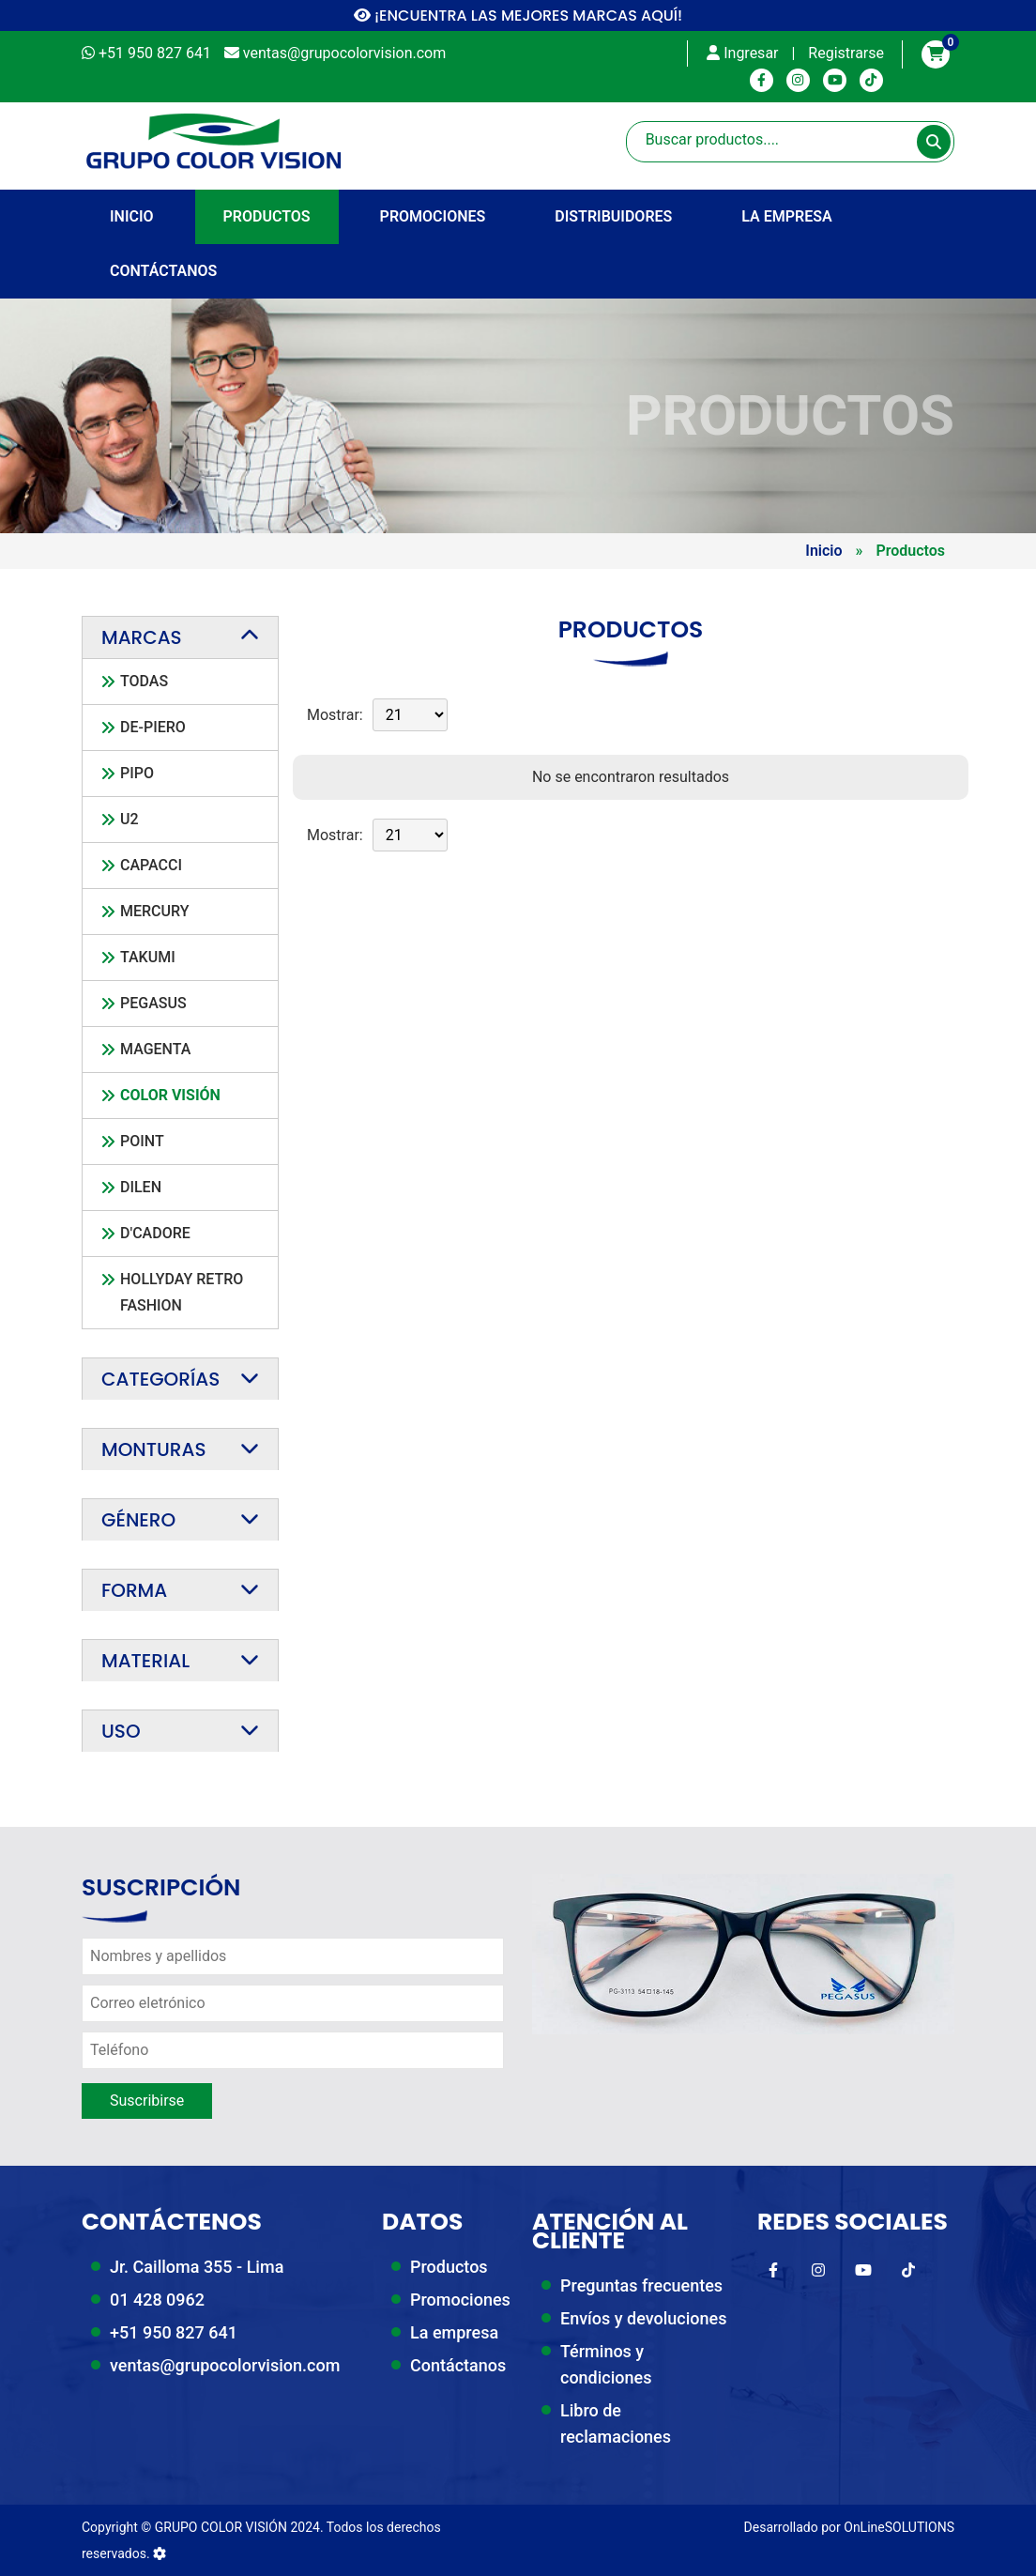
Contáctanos (163, 271)
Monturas (153, 1449)
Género (138, 1520)
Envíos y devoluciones (643, 2318)
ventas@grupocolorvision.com (225, 2365)
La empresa (786, 216)
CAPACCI (151, 865)
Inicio (823, 551)
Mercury (154, 911)
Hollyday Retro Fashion (181, 1292)
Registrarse (846, 53)
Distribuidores (613, 216)
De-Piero (153, 727)
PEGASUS (153, 1003)
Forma (134, 1590)
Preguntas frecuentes (641, 2285)
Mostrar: (335, 715)
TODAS (144, 681)
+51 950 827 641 (173, 2332)
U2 (129, 819)
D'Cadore (155, 1233)
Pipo (137, 773)
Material (145, 1661)
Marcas (141, 637)
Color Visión (170, 1095)
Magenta (155, 1049)
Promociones (433, 216)
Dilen (140, 1187)
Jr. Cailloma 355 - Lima (196, 2267)
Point (142, 1141)
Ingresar (742, 53)
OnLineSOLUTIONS (899, 2527)
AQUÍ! (661, 15)
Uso (121, 1731)
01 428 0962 (157, 2299)
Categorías (160, 1379)
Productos (267, 216)
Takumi (147, 957)
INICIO (132, 216)
